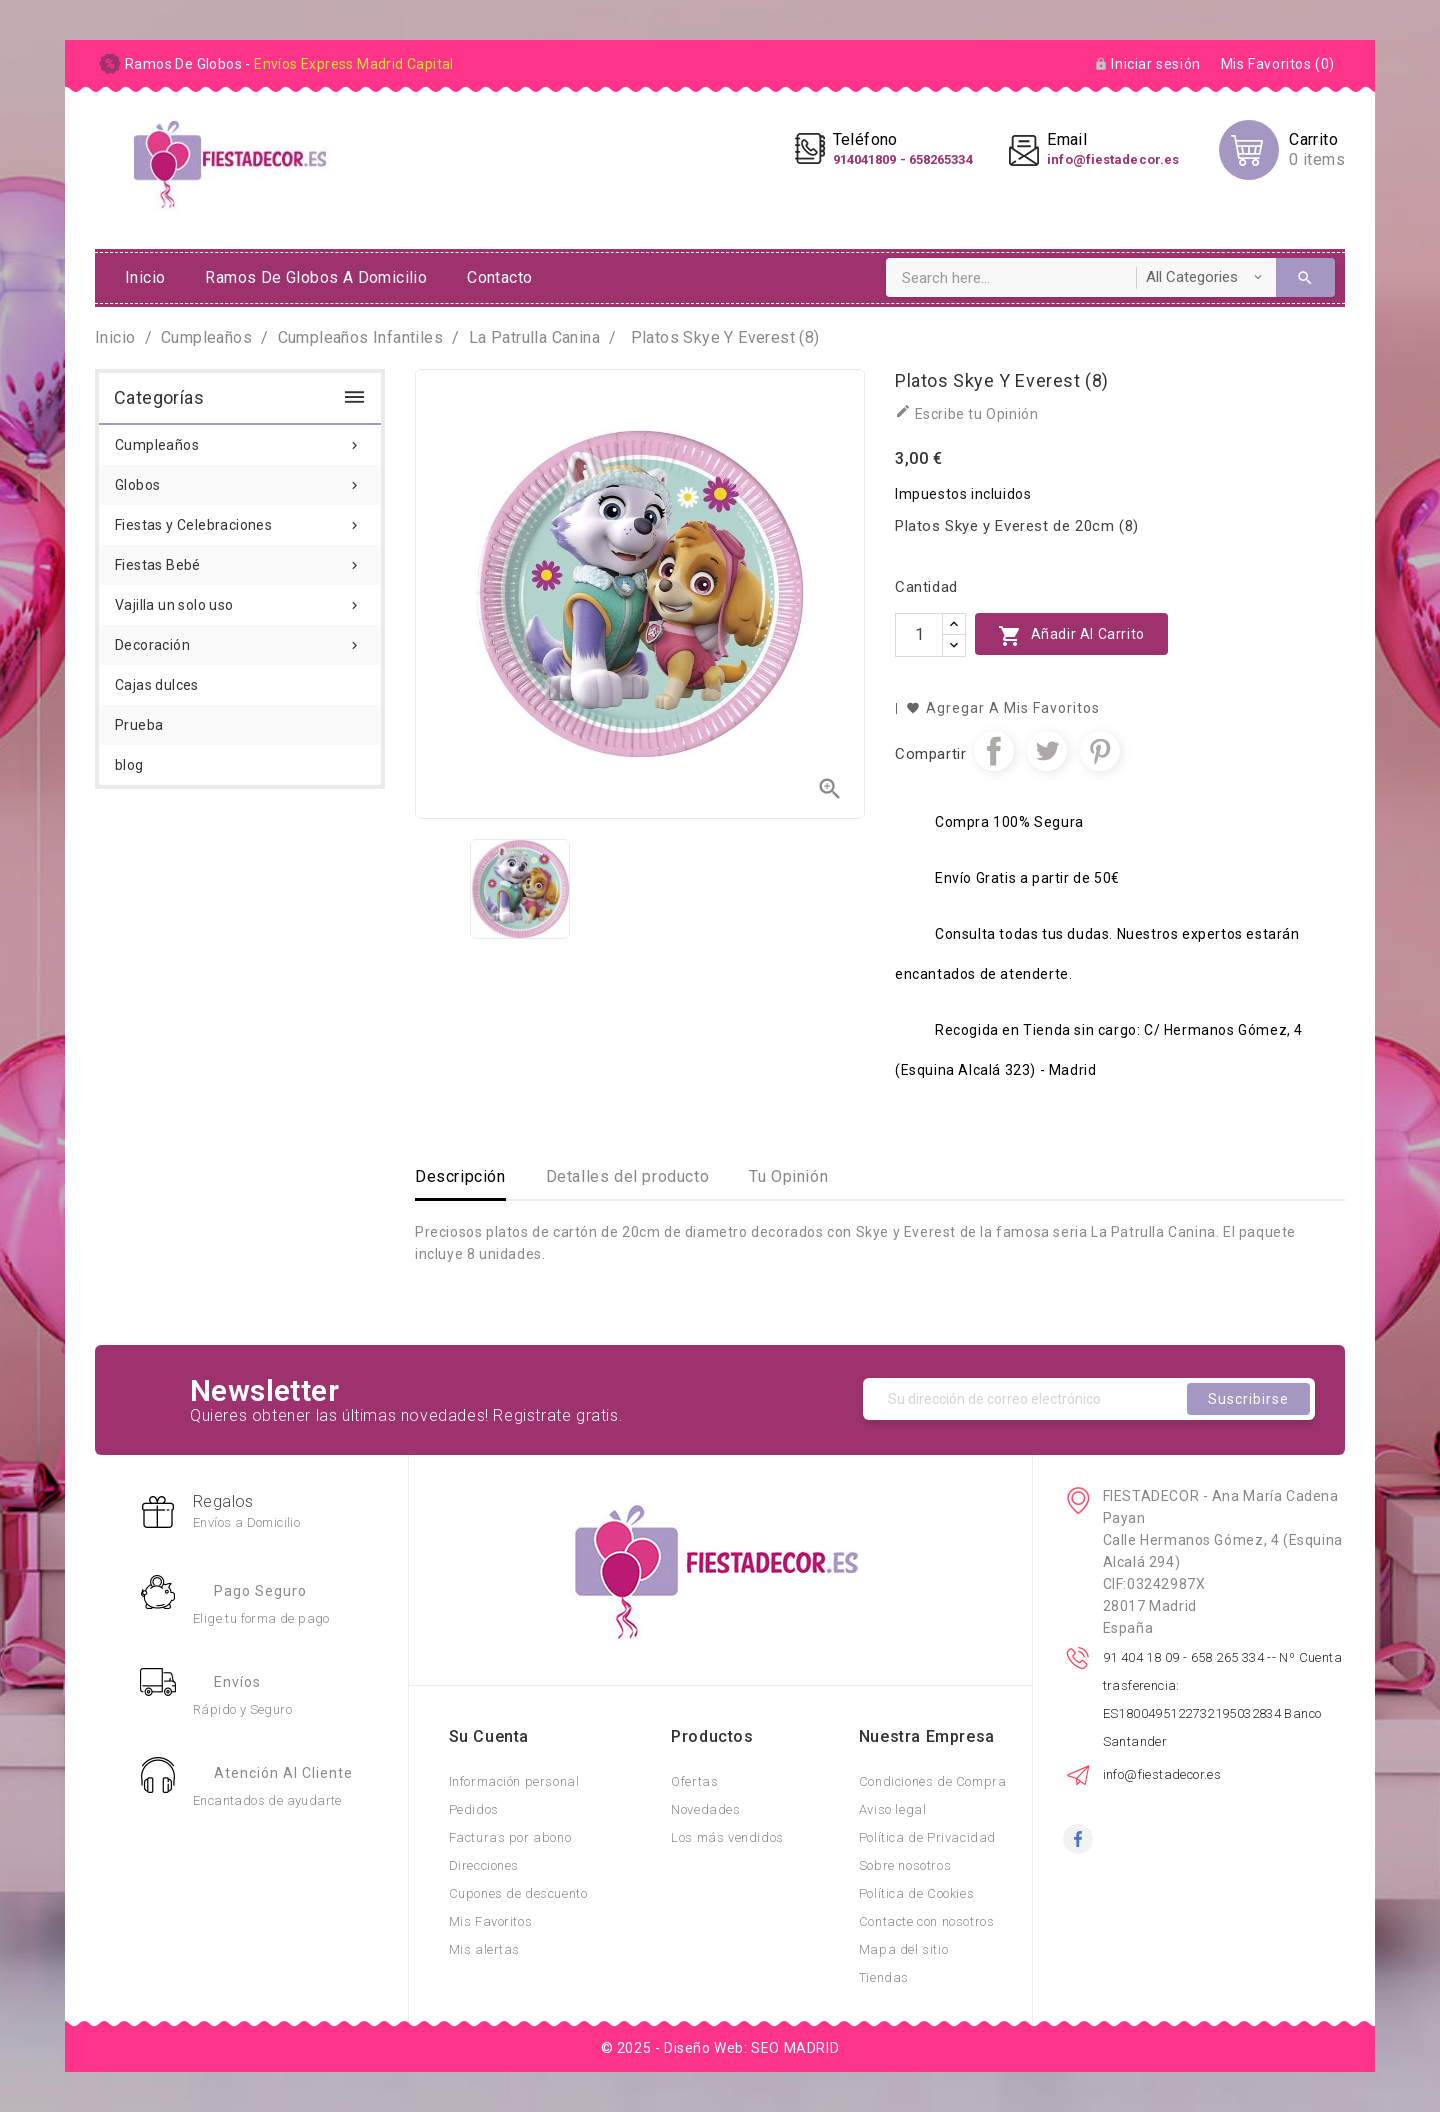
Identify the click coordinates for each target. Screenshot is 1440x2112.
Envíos (237, 1682)
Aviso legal (893, 1809)
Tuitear (1047, 751)
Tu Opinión (788, 1176)
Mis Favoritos (491, 1921)
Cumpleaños (240, 439)
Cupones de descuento (518, 1893)
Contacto (499, 277)
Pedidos (474, 1809)
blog (129, 765)
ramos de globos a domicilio (316, 277)
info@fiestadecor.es (1162, 1774)
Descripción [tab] (460, 1176)
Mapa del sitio (903, 1949)
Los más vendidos (727, 1837)
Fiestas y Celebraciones (240, 519)
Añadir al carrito (1071, 635)
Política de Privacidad (927, 1837)
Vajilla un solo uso (240, 599)
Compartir (994, 751)
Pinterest (1100, 751)
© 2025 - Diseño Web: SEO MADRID (720, 2048)
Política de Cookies (916, 1893)
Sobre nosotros (905, 1865)
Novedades (705, 1809)
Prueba (139, 725)
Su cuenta (489, 1736)
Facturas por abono (510, 1837)
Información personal (514, 1781)
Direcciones (484, 1865)
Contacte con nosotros (927, 1921)
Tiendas (884, 1977)
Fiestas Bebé (240, 559)
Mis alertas (485, 1949)
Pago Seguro (260, 1591)
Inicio (145, 277)
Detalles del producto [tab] (628, 1176)
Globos (240, 479)
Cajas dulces (157, 685)
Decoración (240, 639)
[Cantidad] (919, 635)
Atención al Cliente (283, 1773)
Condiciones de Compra (933, 1781)
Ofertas (694, 1781)
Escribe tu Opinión (966, 412)
